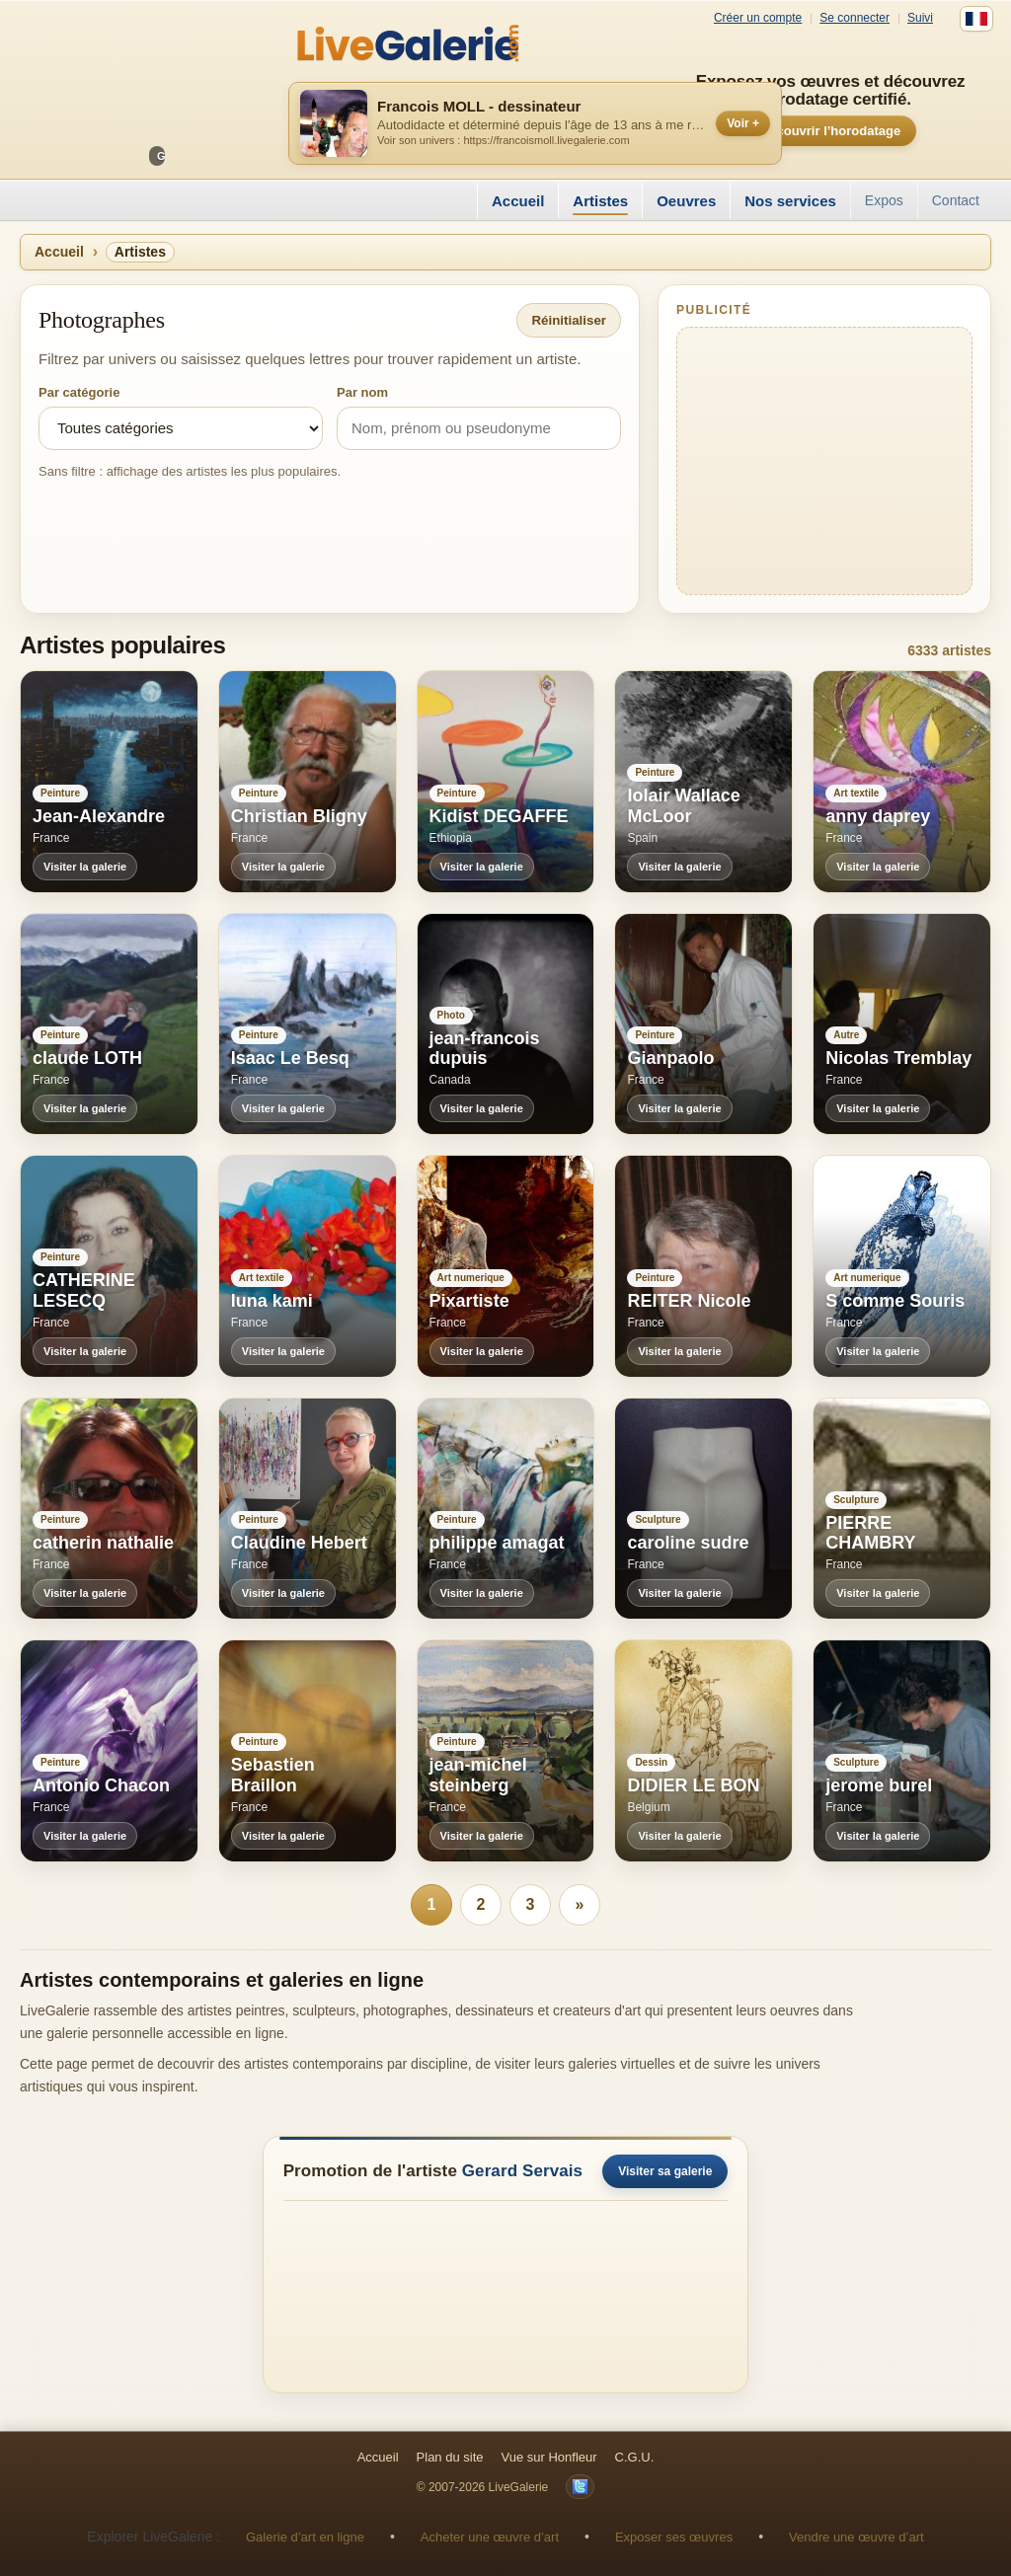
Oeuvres (686, 200)
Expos (884, 200)
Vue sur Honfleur (549, 2457)
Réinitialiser (568, 320)
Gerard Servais (522, 2170)
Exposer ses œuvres (674, 2537)
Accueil (518, 200)
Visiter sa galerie (665, 2171)
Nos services (790, 200)
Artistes (600, 200)
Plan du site (450, 2457)
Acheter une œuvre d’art (490, 2537)
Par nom (362, 392)
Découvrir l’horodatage (830, 130)
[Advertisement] (824, 461)
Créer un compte (758, 18)
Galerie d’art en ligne (305, 2537)
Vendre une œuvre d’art (856, 2537)
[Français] (976, 19)
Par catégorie (79, 392)
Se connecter (854, 18)
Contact (955, 200)
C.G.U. (635, 2457)
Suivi (920, 18)
